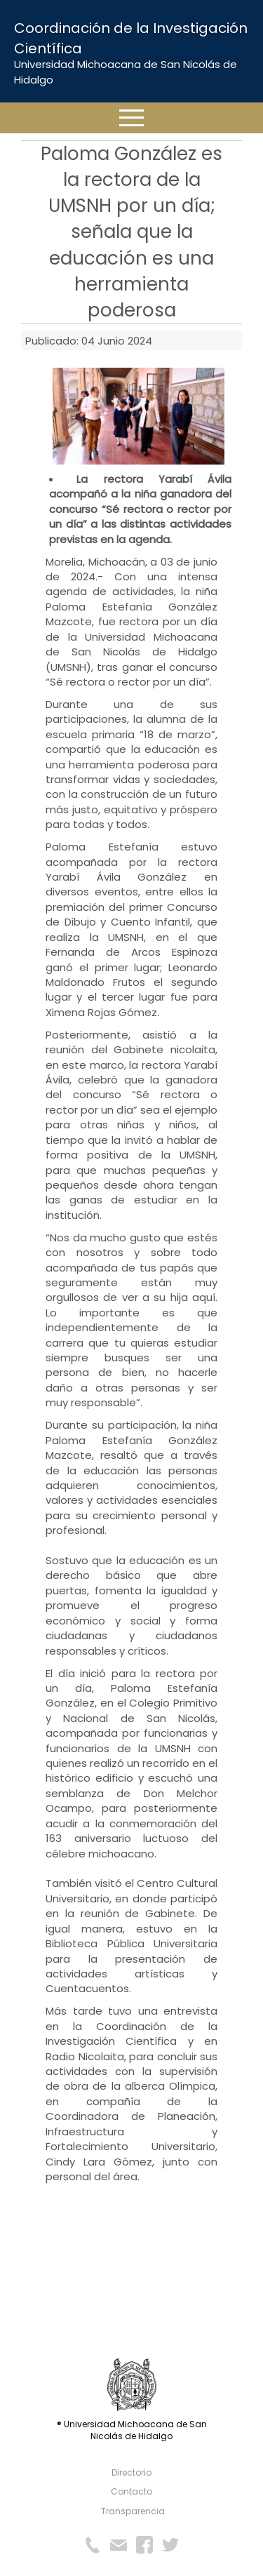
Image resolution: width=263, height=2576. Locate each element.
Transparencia (133, 2511)
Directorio (131, 2472)
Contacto (131, 2491)
